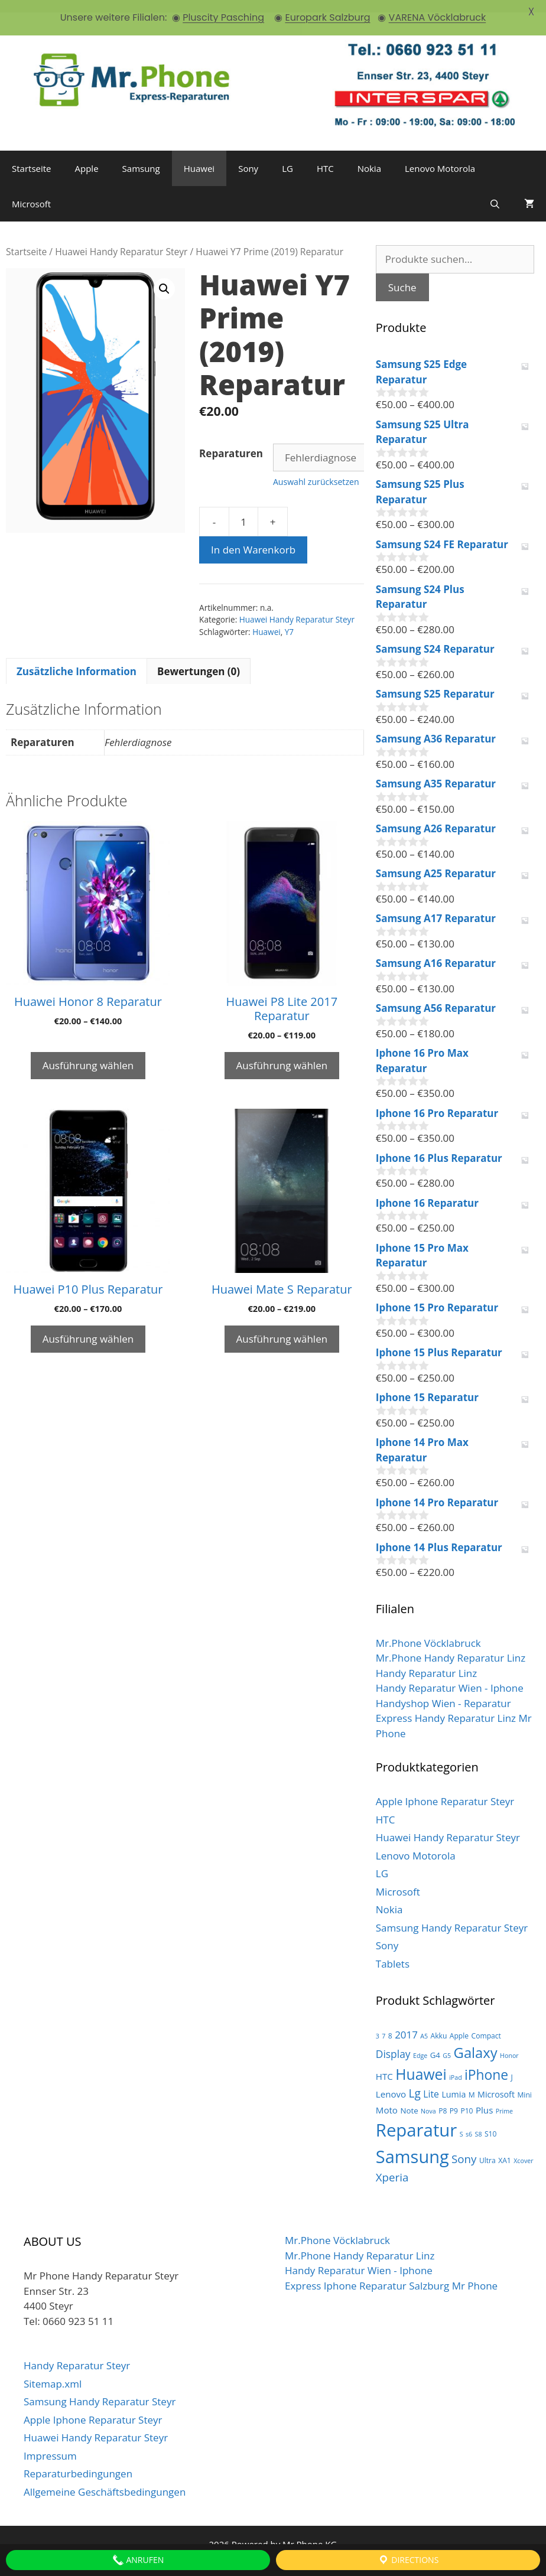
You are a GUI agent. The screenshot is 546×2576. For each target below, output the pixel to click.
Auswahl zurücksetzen (316, 469)
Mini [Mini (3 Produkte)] (524, 2082)
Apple (87, 156)
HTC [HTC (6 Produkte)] (384, 2064)
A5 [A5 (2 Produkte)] (424, 2024)
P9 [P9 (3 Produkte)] (454, 2098)
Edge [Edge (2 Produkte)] (420, 2042)
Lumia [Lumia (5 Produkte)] (453, 2081)
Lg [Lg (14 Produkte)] (415, 2081)
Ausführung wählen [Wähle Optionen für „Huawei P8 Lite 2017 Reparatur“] (282, 1053)
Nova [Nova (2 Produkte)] (428, 2099)
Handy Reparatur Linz (426, 1660)
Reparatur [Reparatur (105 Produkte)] (416, 2117)
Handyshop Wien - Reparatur (443, 1690)
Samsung (141, 156)
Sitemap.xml (53, 2371)
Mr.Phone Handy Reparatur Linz (450, 1645)
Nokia (369, 156)
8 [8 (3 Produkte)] (390, 2023)
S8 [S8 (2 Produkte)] (478, 2121)
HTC (325, 156)
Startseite (31, 156)
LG (287, 156)
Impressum (50, 2443)
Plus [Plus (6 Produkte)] (484, 2097)
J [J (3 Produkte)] (512, 2065)
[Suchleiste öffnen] (494, 191)
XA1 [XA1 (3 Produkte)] (504, 2147)
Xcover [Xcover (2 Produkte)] (523, 2148)
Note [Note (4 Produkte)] (409, 2098)
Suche (402, 274)
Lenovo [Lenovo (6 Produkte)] (391, 2081)
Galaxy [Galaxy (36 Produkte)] (476, 2039)
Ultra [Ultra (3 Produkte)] (487, 2147)
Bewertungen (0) (198, 658)
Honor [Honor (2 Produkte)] (509, 2042)
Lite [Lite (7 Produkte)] (431, 2081)
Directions (408, 2560)
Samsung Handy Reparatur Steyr (452, 1915)
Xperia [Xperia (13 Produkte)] (392, 2164)
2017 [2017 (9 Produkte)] (406, 2022)
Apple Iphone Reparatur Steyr (445, 1789)
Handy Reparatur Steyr (77, 2353)
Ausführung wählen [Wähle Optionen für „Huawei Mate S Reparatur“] (282, 1326)
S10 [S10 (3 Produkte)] (491, 2121)
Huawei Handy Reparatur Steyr (121, 239)
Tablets (393, 1951)
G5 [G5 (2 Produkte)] (447, 2042)
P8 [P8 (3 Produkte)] (442, 2098)
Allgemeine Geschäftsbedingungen (105, 2479)
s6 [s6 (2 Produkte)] (469, 2121)
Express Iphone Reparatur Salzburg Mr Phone (391, 2272)
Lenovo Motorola (440, 156)
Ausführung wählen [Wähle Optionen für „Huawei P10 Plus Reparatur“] (88, 1326)
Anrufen (138, 2560)
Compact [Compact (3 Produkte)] (486, 2023)
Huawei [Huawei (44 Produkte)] (421, 2062)
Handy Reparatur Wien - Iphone (450, 1675)
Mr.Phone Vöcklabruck (428, 1630)
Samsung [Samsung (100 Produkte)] (412, 2143)
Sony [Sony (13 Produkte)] (463, 2145)
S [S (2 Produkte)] (461, 2121)
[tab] (76, 659)
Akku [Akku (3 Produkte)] (439, 2023)
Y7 (289, 619)
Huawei (199, 156)
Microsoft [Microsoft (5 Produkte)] (496, 2081)
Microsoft (31, 191)
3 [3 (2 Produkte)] (377, 2024)
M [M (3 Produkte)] (472, 2082)
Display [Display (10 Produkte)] (393, 2041)
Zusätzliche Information (76, 658)
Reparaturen (231, 441)
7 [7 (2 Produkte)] (383, 2024)
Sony (248, 156)
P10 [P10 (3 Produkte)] (466, 2098)
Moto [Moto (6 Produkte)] (387, 2097)
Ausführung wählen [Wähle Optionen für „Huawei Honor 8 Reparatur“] (88, 1053)
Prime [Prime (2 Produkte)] (504, 2099)
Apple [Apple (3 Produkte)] (459, 2023)
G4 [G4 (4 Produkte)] (435, 2042)
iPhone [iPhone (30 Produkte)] (486, 2062)
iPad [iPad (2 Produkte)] (455, 2065)
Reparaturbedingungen (78, 2461)
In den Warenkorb (253, 537)
